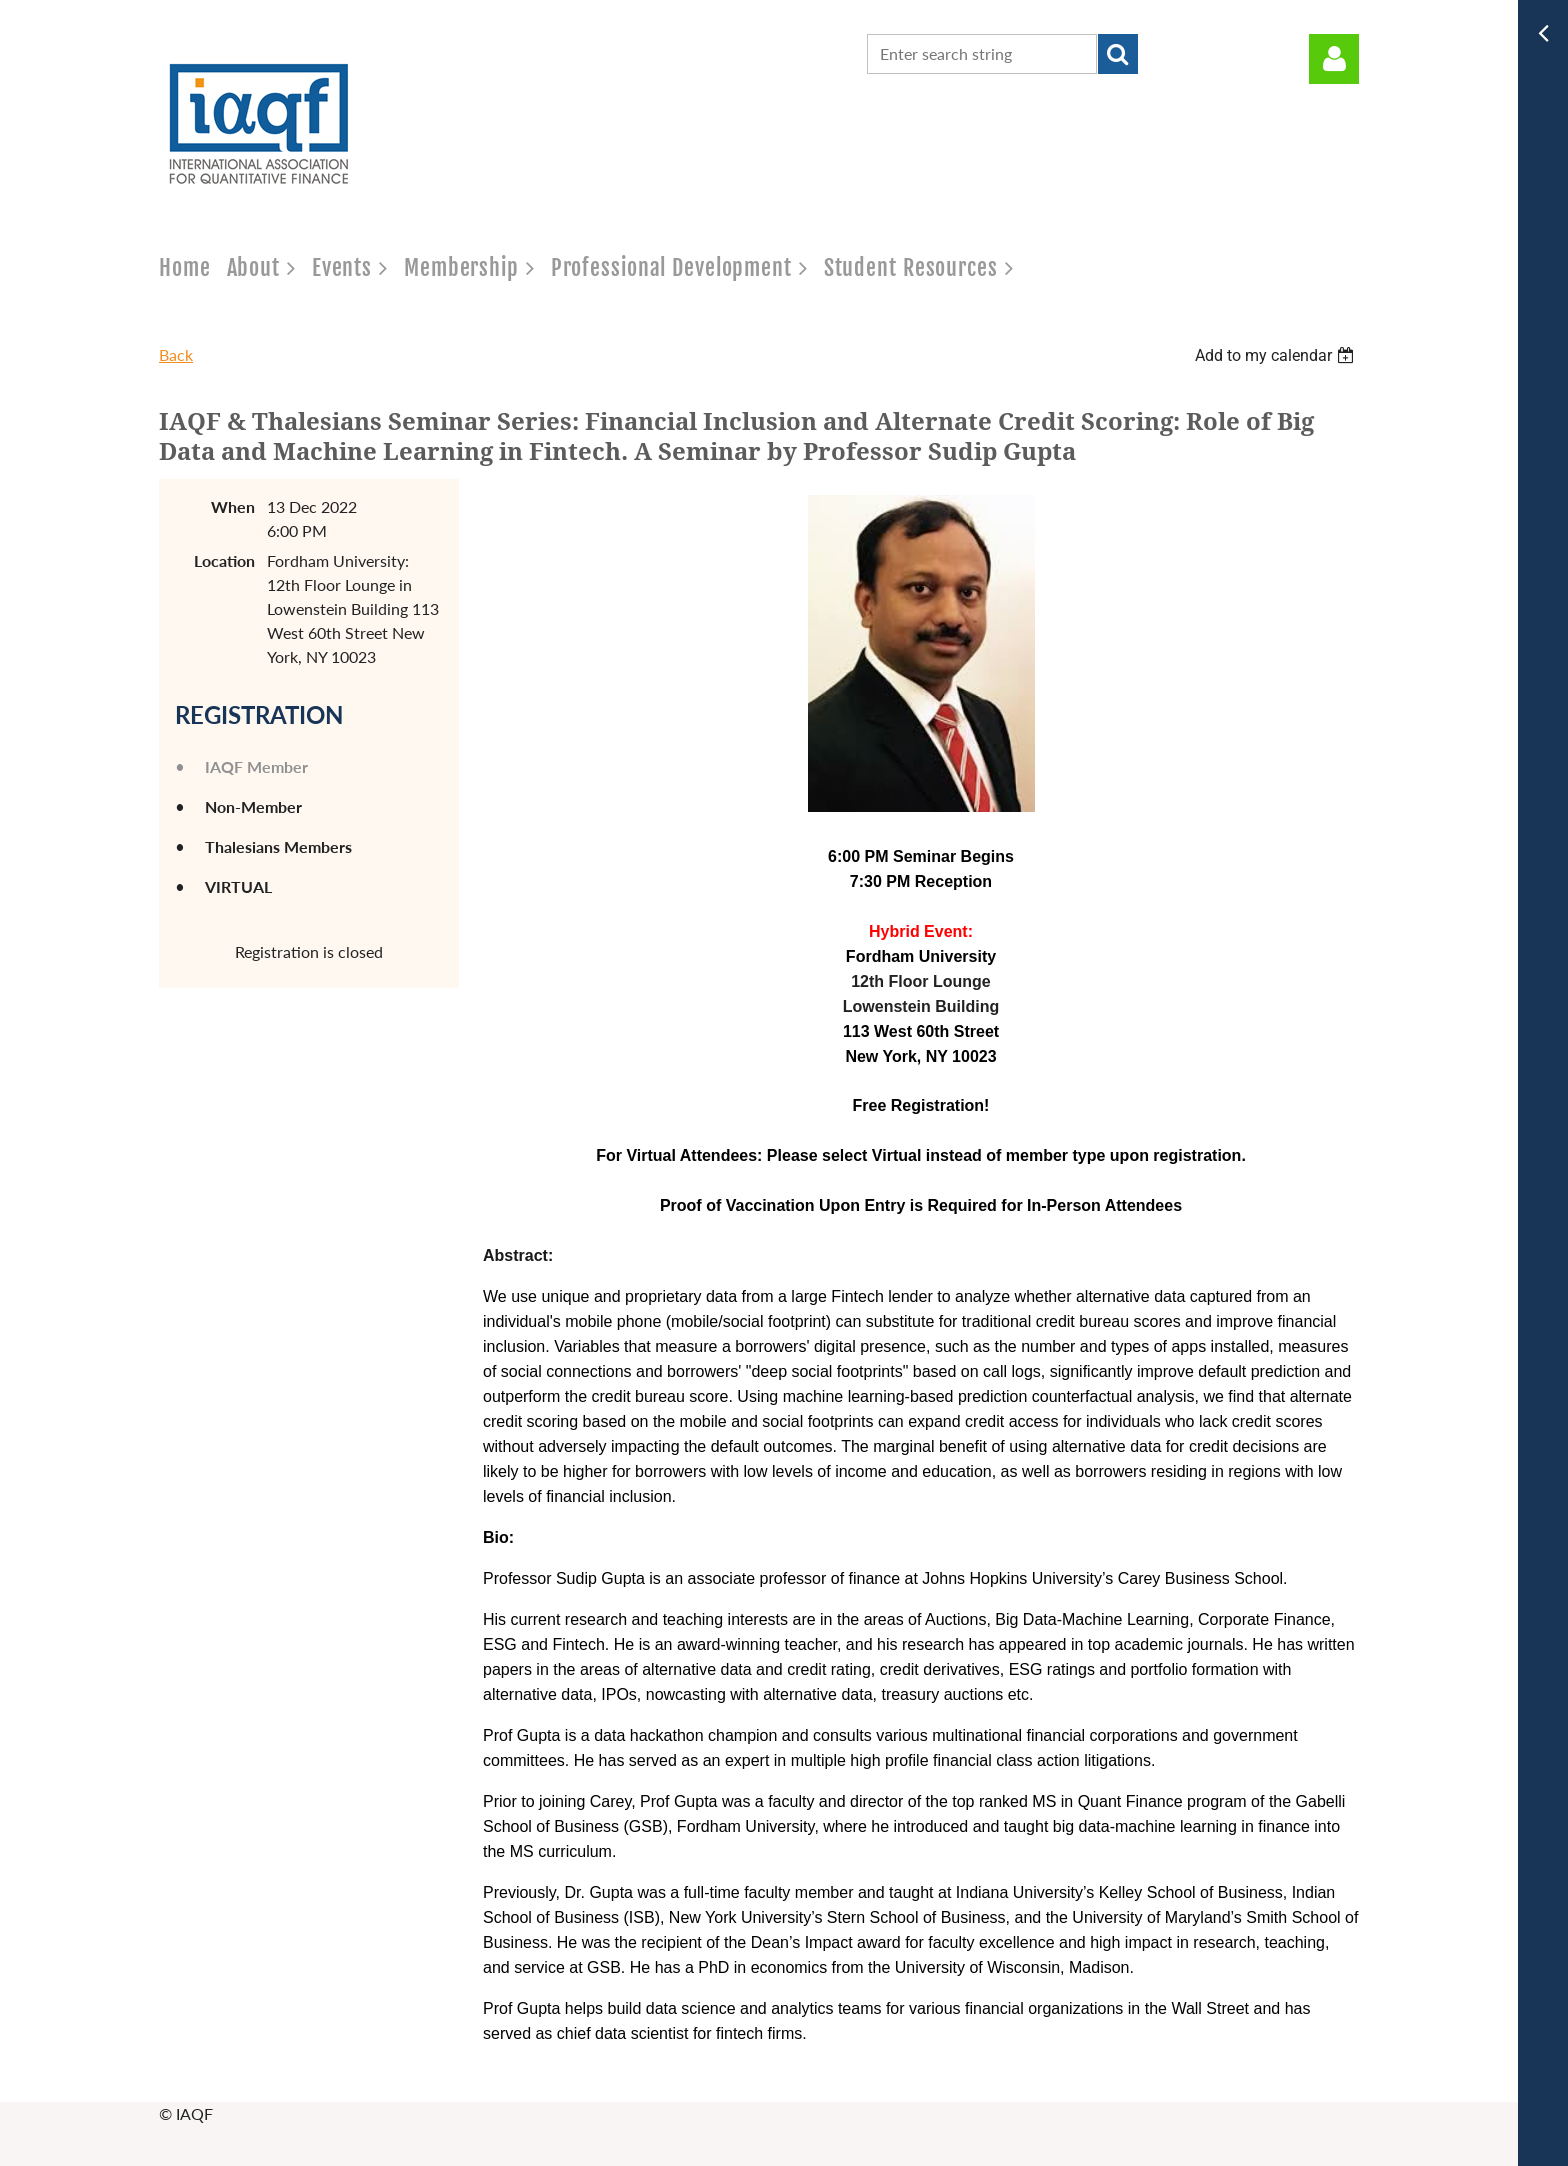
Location (224, 560)
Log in (1334, 59)
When (233, 506)
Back (176, 354)
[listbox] (1277, 355)
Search (1118, 54)
